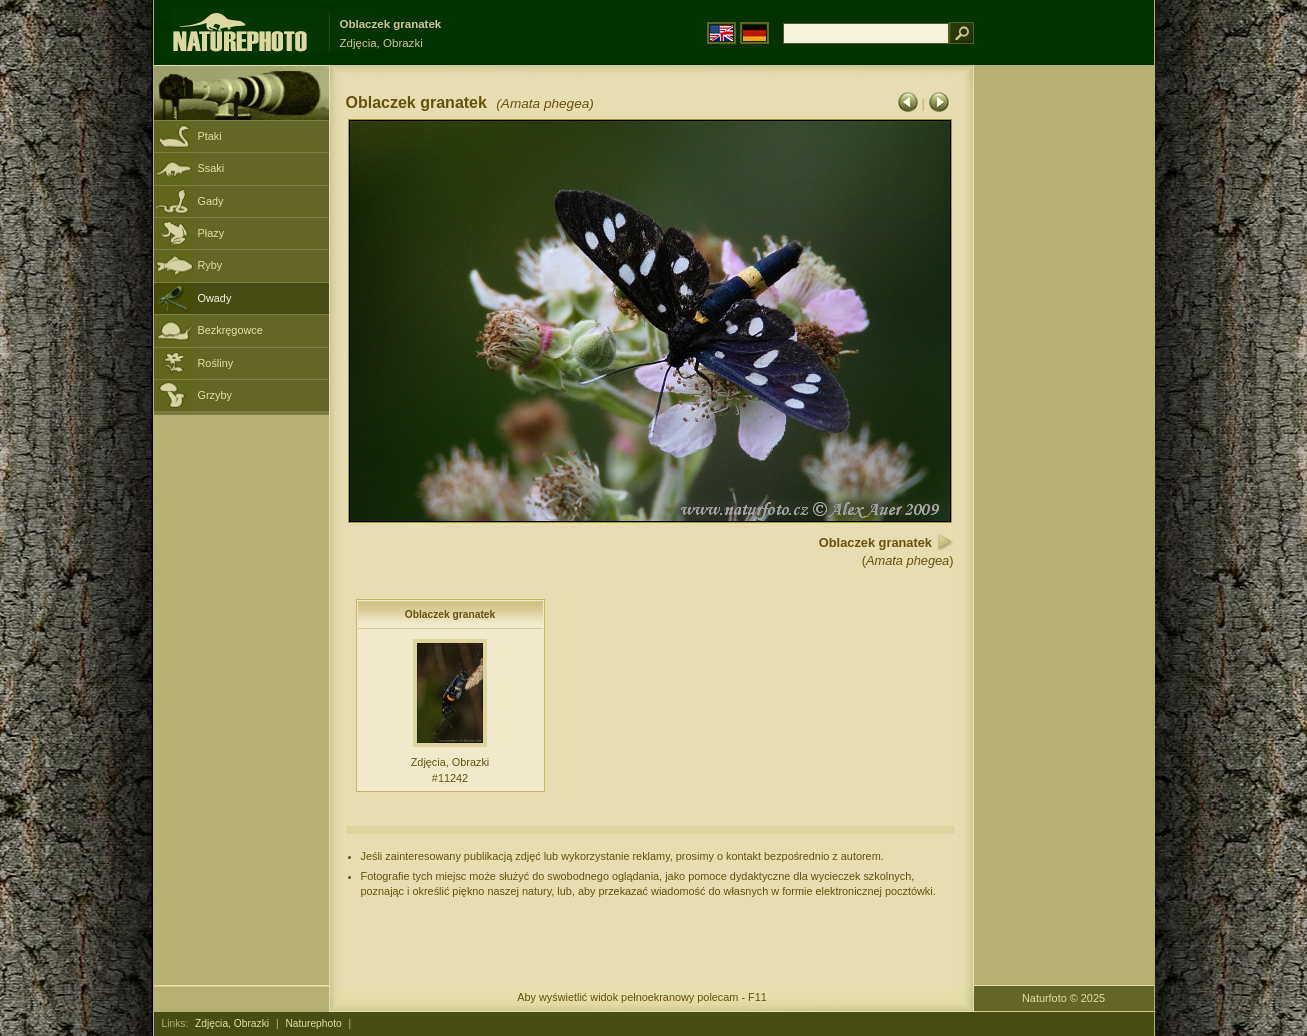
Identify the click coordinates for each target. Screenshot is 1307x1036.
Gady (211, 201)
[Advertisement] (1064, 385)
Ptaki (210, 136)
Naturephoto (313, 1023)
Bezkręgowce (230, 330)
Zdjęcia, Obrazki (232, 1023)
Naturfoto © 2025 (1063, 998)
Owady (215, 298)
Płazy (211, 233)
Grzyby (215, 395)
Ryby (210, 265)
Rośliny (216, 363)
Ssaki (211, 168)
